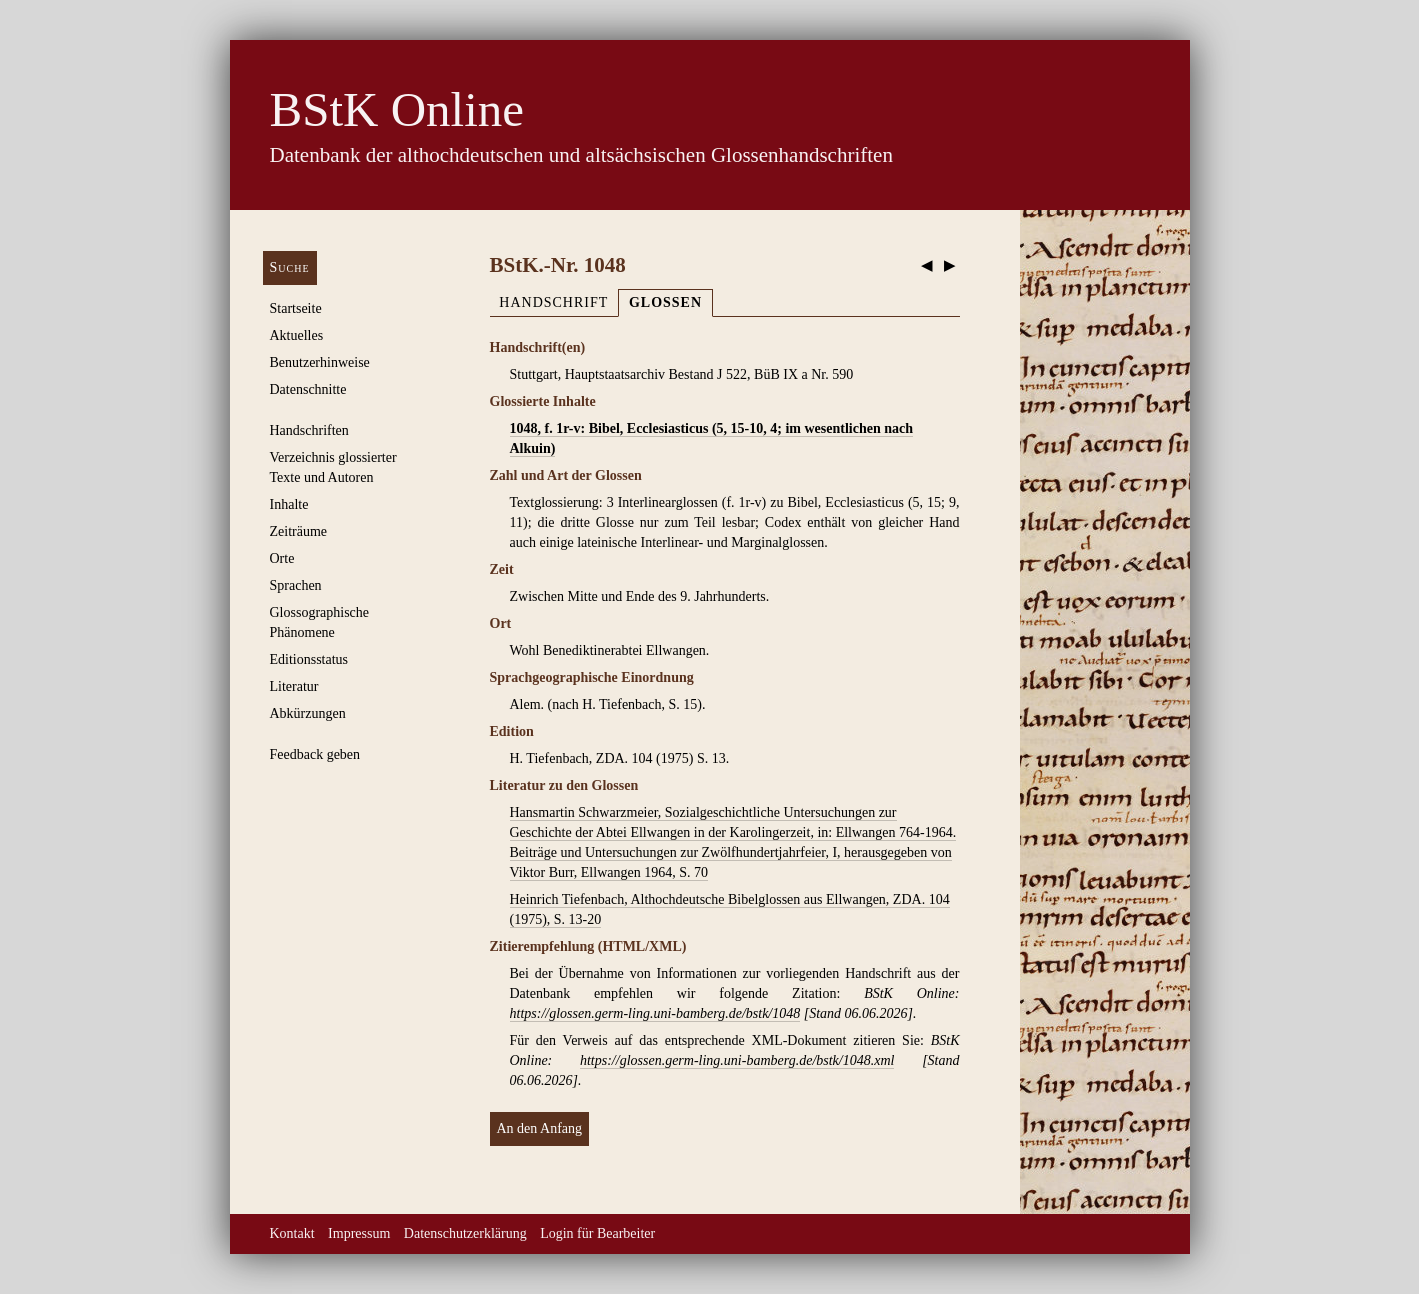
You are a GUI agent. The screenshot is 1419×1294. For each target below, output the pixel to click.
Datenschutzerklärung (465, 1233)
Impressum (359, 1233)
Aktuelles (297, 335)
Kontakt (292, 1233)
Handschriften (309, 430)
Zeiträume (299, 531)
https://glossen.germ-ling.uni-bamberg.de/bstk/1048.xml (737, 1060)
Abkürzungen (308, 713)
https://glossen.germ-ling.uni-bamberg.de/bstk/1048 (655, 1013)
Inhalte (289, 504)
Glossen (665, 302)
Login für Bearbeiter (597, 1233)
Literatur (294, 686)
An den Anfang (540, 1128)
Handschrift (553, 302)
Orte (282, 558)
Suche (290, 267)
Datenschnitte (308, 389)
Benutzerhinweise (320, 362)
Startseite (296, 308)
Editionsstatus (309, 659)
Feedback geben (315, 754)
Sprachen (296, 585)
